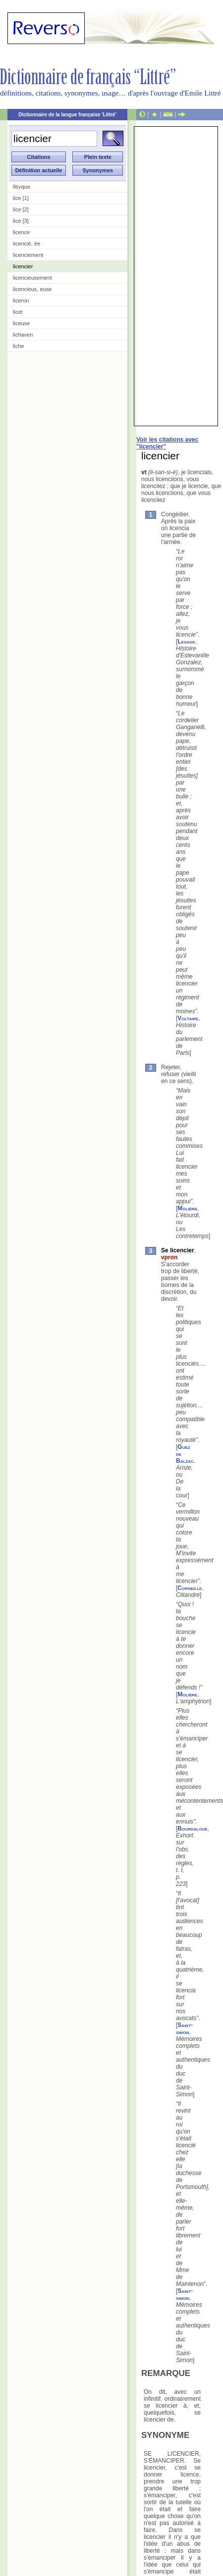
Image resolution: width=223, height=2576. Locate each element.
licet (18, 312)
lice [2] (21, 209)
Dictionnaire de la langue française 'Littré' (67, 114)
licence (21, 232)
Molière (187, 1208)
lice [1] (21, 198)
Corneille (189, 1588)
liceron (21, 300)
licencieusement (32, 278)
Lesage (186, 641)
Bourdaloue (192, 1828)
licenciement (28, 255)
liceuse (21, 323)
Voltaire (187, 1018)
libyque (21, 187)
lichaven (23, 335)
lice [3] (21, 221)
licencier (23, 266)
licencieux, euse (32, 289)
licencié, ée (26, 244)
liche (18, 346)
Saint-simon (184, 2028)
